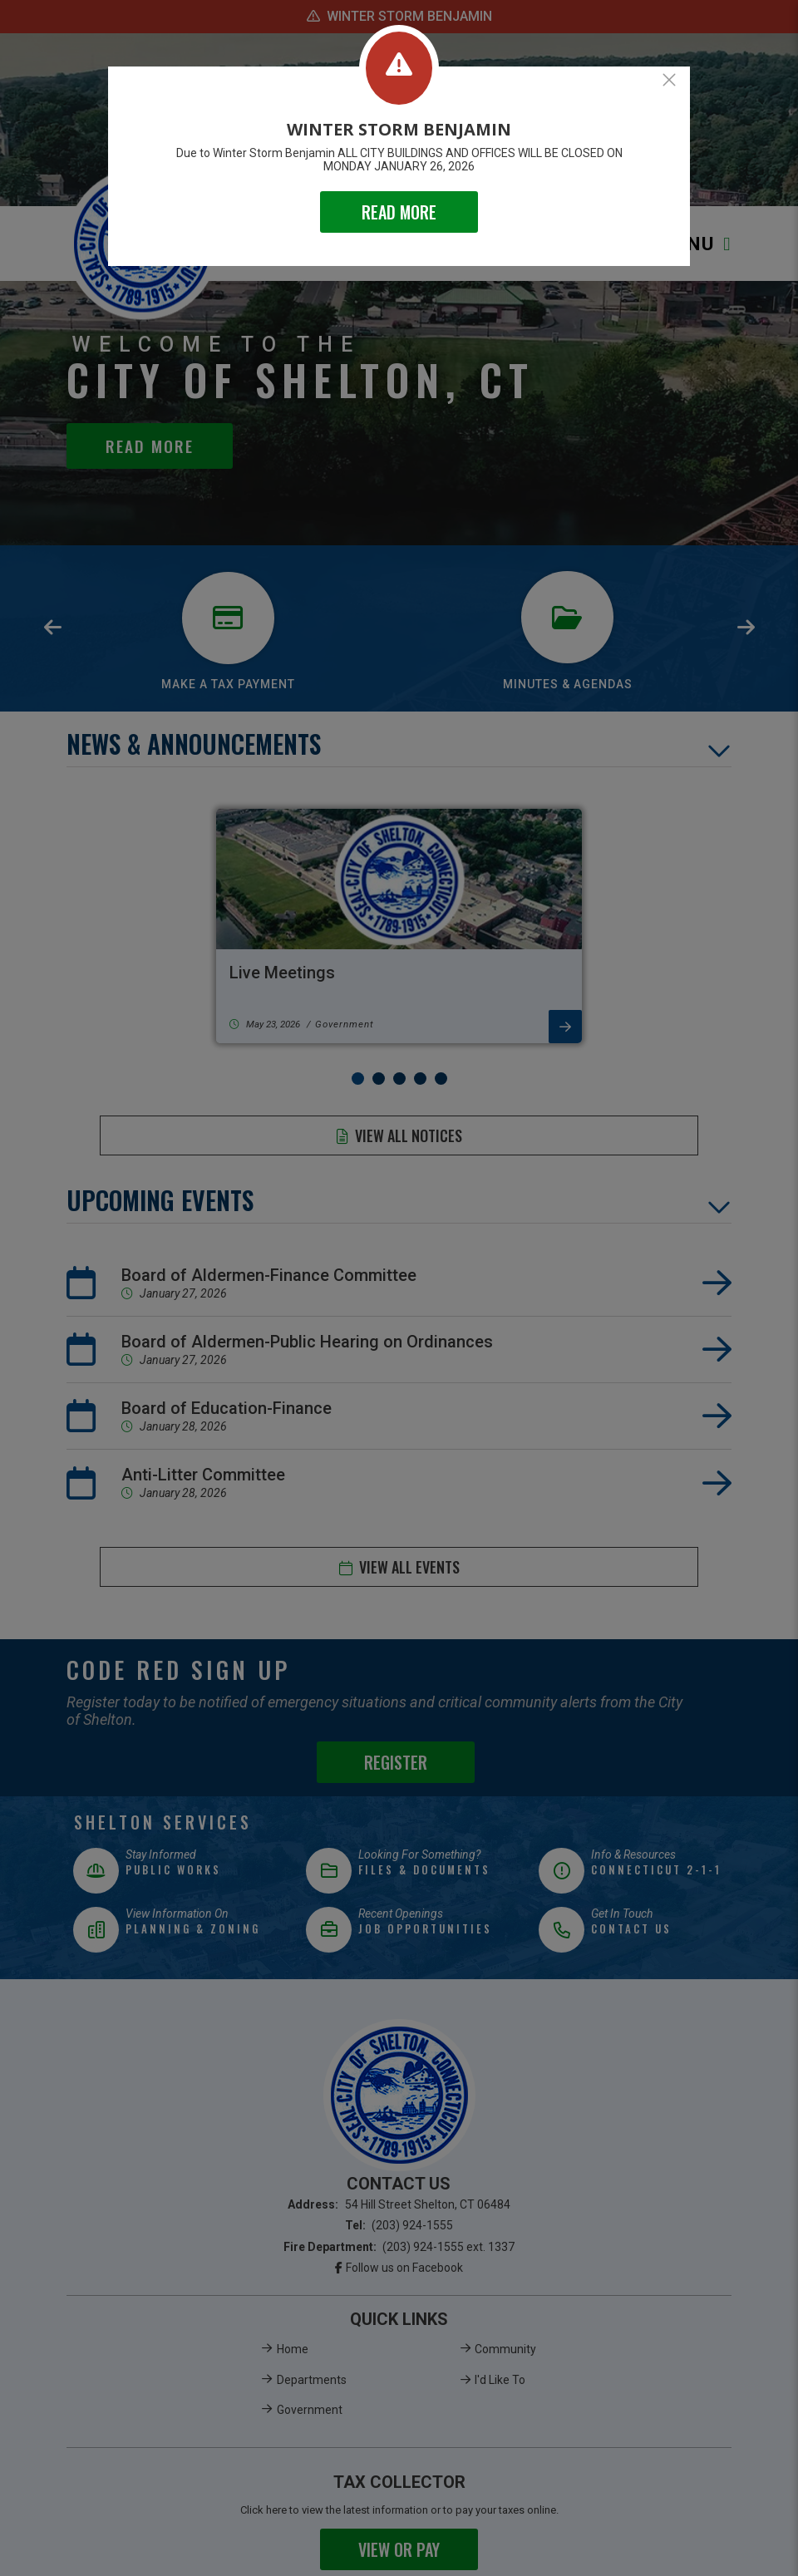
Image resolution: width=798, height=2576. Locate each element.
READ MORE (399, 211)
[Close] (669, 79)
